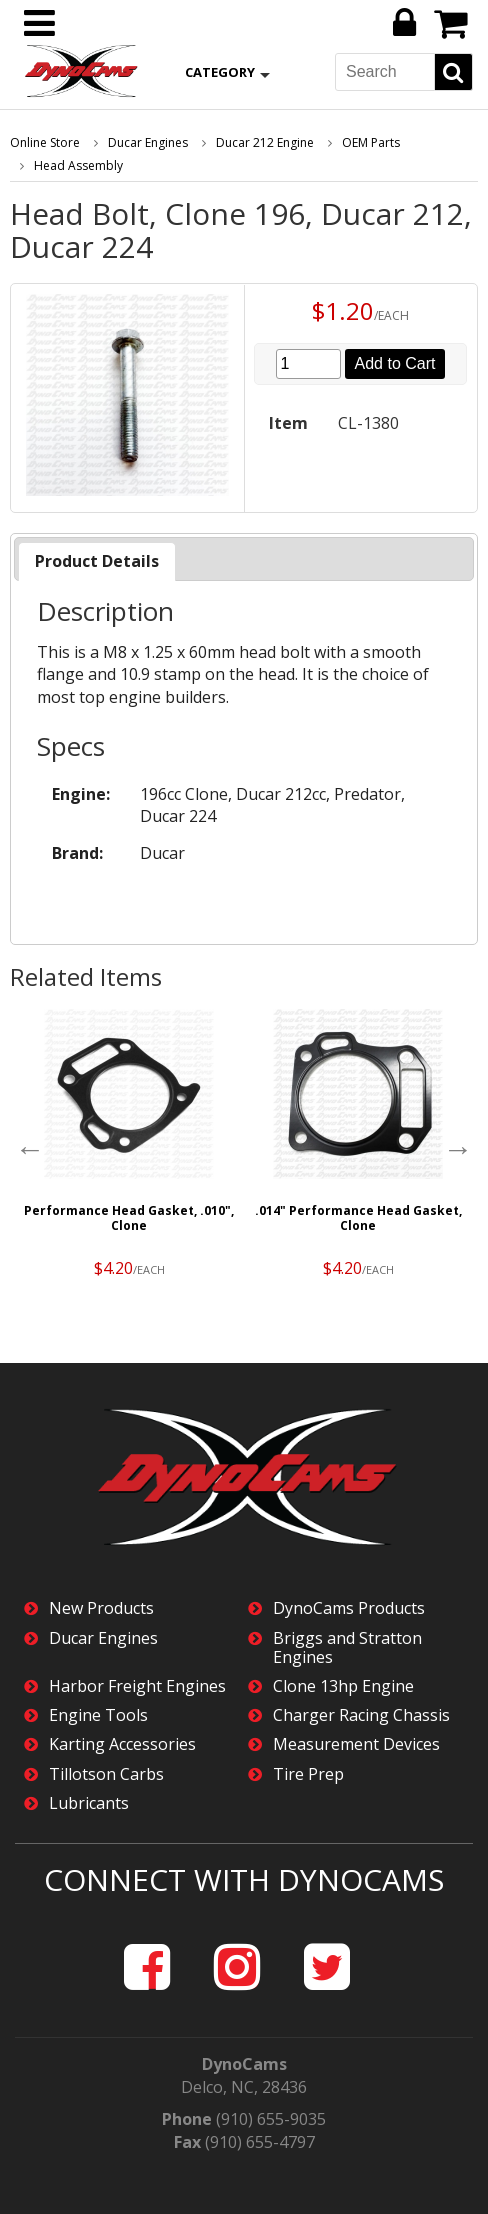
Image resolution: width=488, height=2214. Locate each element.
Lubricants (89, 1803)
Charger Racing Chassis (361, 1715)
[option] (129, 1148)
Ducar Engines (148, 142)
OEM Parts (371, 142)
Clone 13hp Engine (343, 1686)
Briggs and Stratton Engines (347, 1648)
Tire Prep (308, 1774)
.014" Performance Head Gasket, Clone (358, 1218)
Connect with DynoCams (244, 1879)
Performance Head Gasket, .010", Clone (129, 1218)
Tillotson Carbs (106, 1774)
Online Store (45, 142)
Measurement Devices (356, 1744)
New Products (101, 1608)
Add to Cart (395, 363)
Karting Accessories (122, 1744)
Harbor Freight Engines (137, 1686)
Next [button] (458, 1149)
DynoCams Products (349, 1608)
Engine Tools (98, 1715)
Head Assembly (78, 165)
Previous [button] (30, 1149)
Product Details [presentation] (97, 561)
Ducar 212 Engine (265, 142)
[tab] (97, 561)
